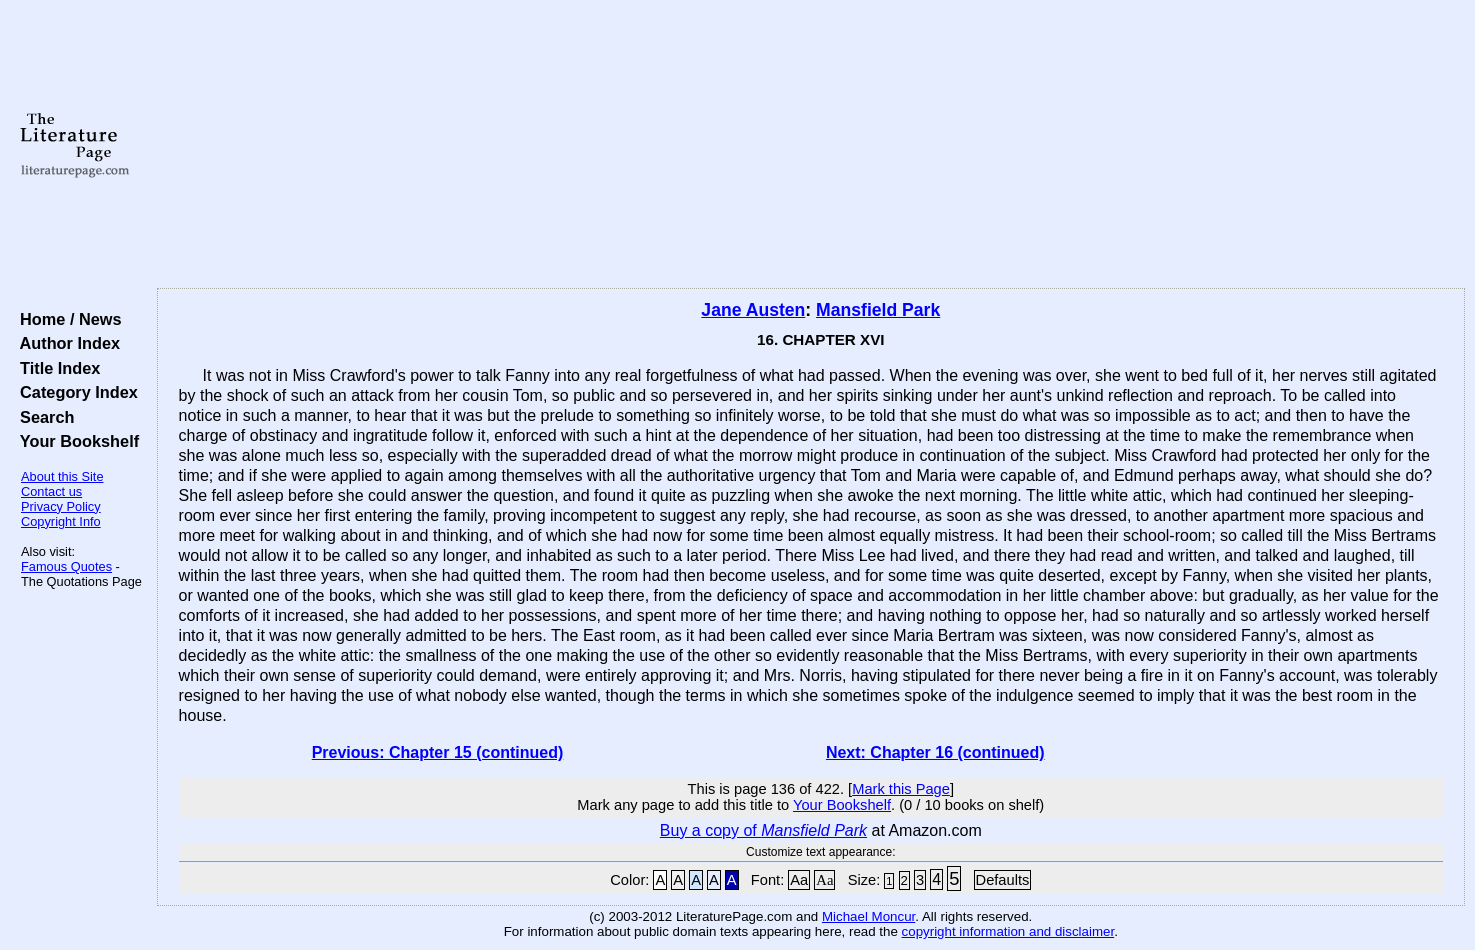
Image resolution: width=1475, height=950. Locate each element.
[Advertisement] (811, 145)
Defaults (1003, 880)
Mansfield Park (878, 310)
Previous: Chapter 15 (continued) (438, 752)
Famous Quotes (66, 566)
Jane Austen (753, 310)
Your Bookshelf (75, 441)
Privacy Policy (61, 506)
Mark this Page (901, 789)
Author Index (65, 343)
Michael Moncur (868, 916)
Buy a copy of (763, 830)
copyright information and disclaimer (1008, 931)
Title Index (55, 368)
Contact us (51, 491)
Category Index (74, 392)
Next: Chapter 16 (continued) (935, 752)
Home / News (66, 319)
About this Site (62, 476)
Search (42, 417)
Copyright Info (61, 521)
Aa (799, 880)
